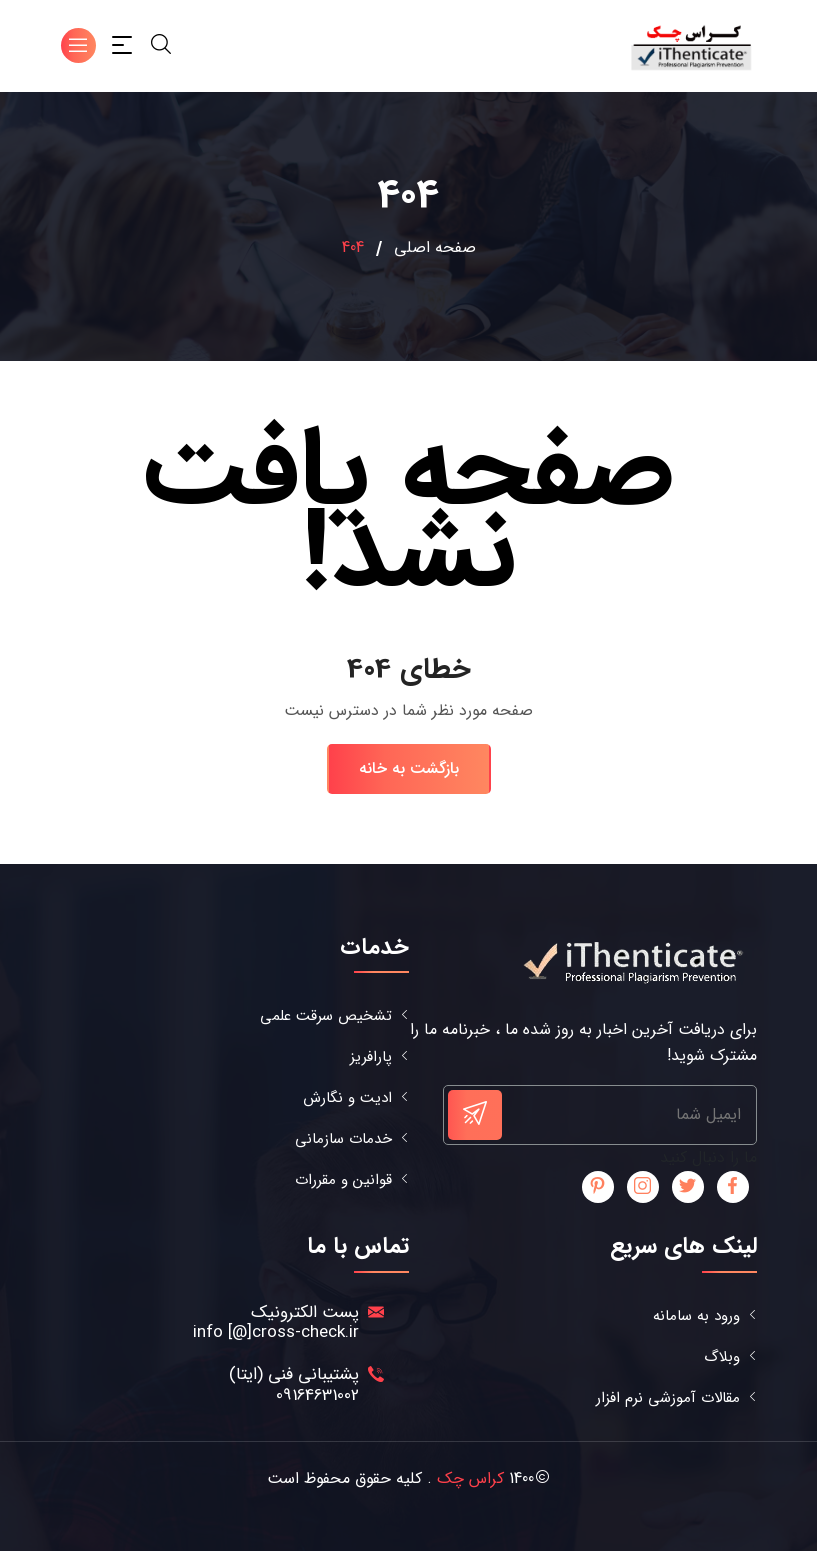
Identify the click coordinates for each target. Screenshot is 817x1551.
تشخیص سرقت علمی (326, 1016)
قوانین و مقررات (343, 1180)
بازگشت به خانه (409, 768)
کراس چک (470, 1478)
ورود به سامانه (696, 1316)
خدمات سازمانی (343, 1139)
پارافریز (371, 1057)
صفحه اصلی (435, 248)
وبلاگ (722, 1357)
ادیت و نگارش (347, 1098)
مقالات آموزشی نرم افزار (668, 1398)
